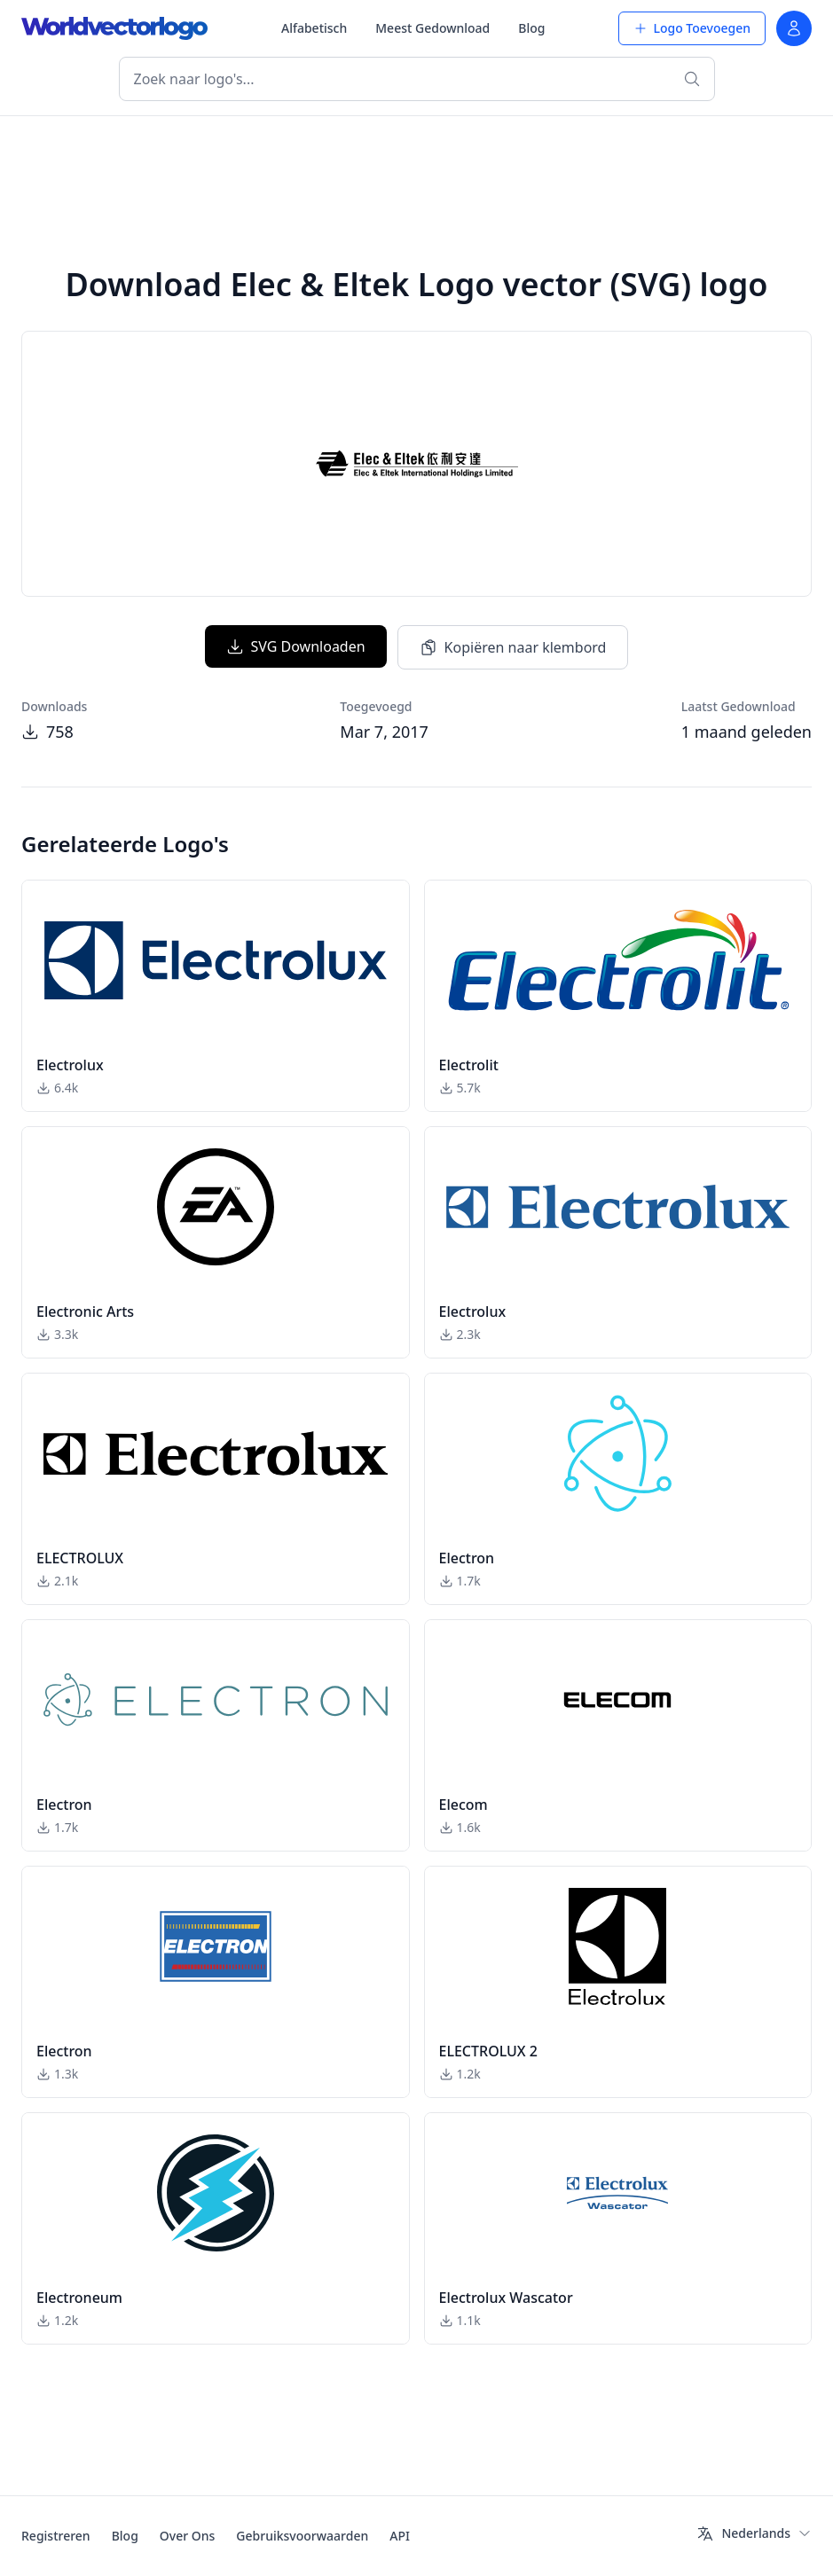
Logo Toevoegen (691, 28)
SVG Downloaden (295, 646)
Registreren (55, 2535)
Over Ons (188, 2535)
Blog (531, 28)
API (399, 2535)
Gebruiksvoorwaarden (302, 2535)
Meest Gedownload (432, 28)
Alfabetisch (314, 28)
